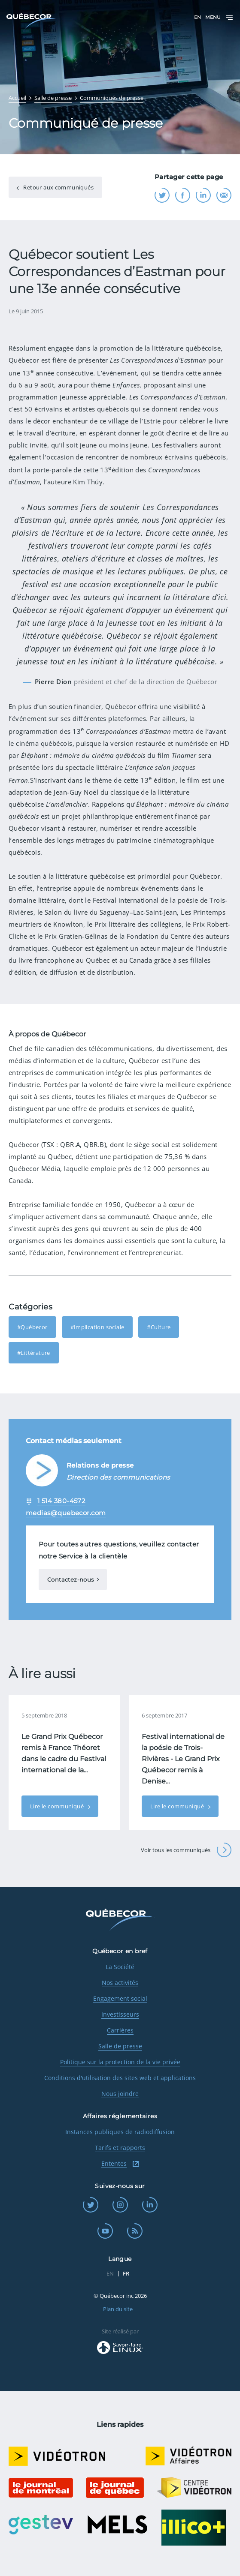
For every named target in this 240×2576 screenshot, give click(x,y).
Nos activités (120, 1983)
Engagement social (120, 1998)
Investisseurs (120, 2014)
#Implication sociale (97, 1327)
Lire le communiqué (57, 1806)
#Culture (158, 1327)
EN (197, 17)
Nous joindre (120, 2094)
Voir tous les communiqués (186, 1850)
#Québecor (32, 1327)
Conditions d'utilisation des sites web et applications (120, 2078)
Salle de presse (120, 2046)
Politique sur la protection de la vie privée (120, 2062)
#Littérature (33, 1353)
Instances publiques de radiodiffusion (120, 2132)
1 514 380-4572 (61, 1501)
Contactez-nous (70, 1579)
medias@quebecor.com (66, 1513)
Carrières (120, 2030)
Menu (219, 17)
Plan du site (118, 2309)
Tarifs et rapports (120, 2148)
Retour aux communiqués (58, 187)
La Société (120, 1967)
